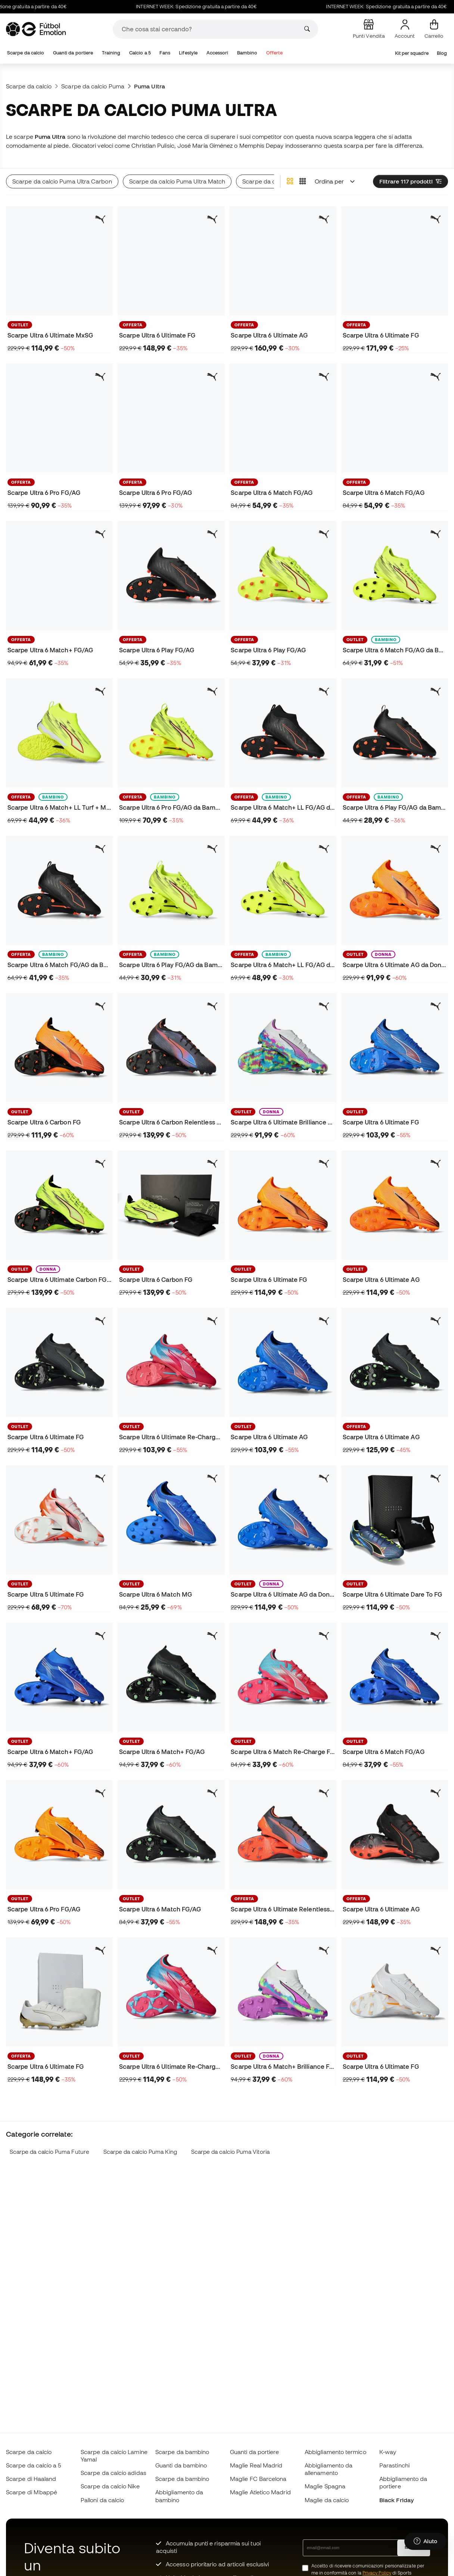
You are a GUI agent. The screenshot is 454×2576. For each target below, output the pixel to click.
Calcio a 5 (140, 53)
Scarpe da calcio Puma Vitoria (230, 2152)
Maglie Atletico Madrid (260, 2492)
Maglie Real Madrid (256, 2465)
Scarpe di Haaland (31, 2478)
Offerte (274, 53)
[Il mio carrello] (434, 29)
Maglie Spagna (325, 2486)
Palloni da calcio (102, 2500)
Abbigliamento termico (335, 2451)
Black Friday (396, 2500)
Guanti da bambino (181, 2465)
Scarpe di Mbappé (31, 2492)
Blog (442, 53)
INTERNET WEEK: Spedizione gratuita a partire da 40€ (231, 6)
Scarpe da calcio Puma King (140, 2152)
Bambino (247, 53)
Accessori (217, 53)
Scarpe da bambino (182, 2451)
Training (111, 53)
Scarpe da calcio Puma (92, 86)
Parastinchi (394, 2465)
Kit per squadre (412, 53)
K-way (387, 2451)
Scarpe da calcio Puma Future (49, 2152)
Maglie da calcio (327, 2500)
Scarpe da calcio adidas (113, 2472)
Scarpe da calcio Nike (110, 2486)
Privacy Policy (377, 2572)
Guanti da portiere (73, 53)
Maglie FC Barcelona (258, 2478)
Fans (164, 53)
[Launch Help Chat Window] (425, 2541)
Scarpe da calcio (25, 53)
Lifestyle (188, 53)
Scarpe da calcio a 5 (33, 2465)
